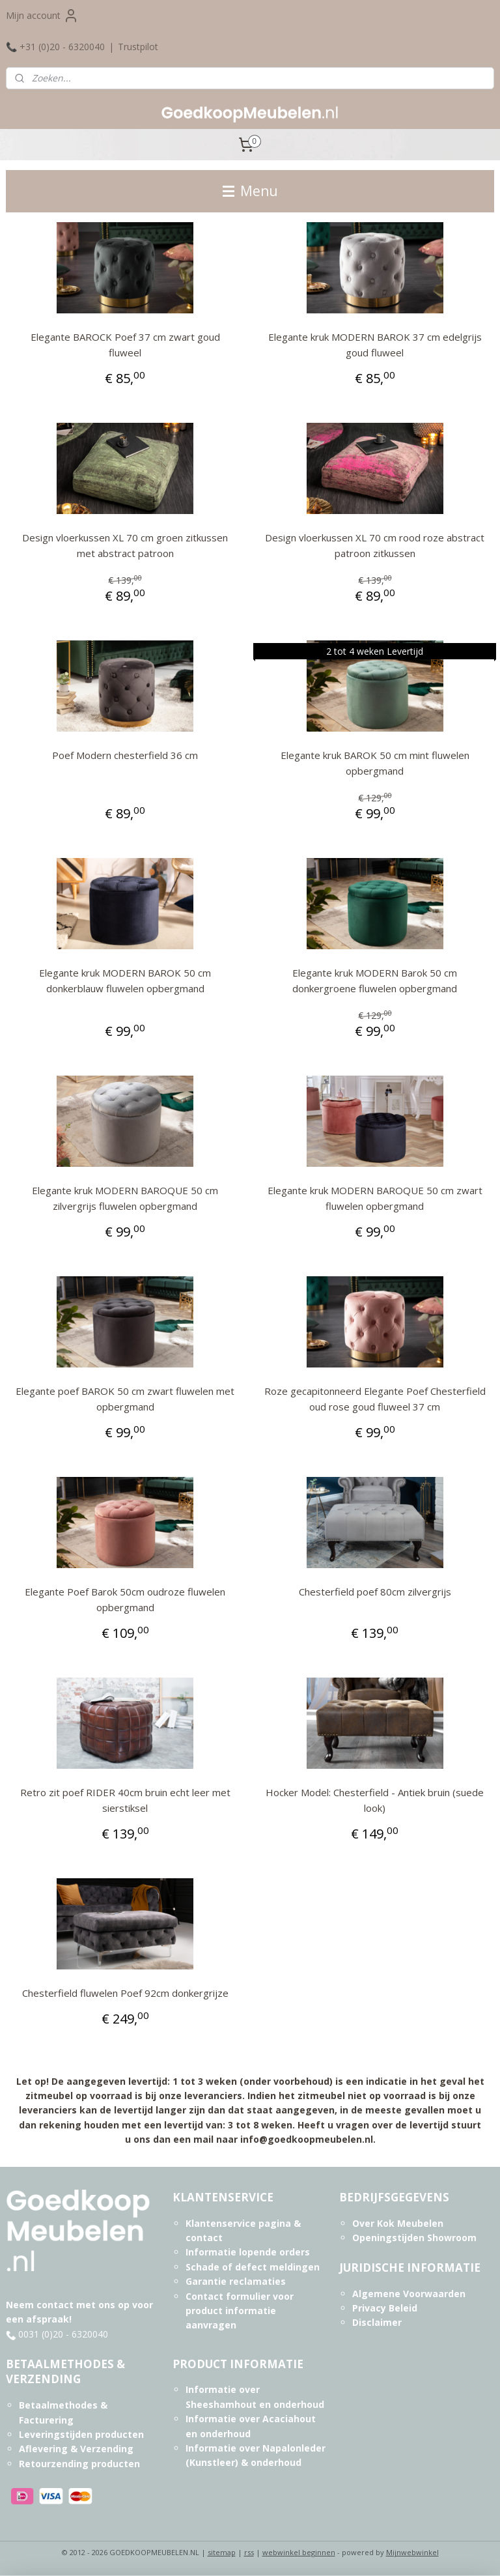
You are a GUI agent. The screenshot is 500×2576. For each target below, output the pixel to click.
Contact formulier (228, 2296)
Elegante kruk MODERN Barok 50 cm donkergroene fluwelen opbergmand (374, 980)
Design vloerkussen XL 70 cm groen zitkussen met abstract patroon (125, 545)
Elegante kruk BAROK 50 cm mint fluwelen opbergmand (375, 763)
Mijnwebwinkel (412, 2552)
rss (249, 2552)
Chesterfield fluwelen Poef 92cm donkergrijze (125, 1992)
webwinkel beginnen (298, 2552)
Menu (250, 191)
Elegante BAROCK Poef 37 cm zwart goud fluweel (125, 344)
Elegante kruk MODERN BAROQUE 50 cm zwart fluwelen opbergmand (375, 1198)
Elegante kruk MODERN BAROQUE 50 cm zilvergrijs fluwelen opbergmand (125, 1198)
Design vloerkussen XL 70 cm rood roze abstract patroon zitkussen (374, 545)
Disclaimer (377, 2322)
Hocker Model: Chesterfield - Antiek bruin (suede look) (375, 1800)
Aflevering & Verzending (76, 2448)
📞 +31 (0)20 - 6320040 (55, 46)
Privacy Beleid (384, 2308)
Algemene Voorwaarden (408, 2293)
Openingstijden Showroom (414, 2237)
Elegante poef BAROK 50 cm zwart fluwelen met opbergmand (125, 1398)
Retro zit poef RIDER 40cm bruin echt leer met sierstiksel (125, 1800)
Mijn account (42, 15)
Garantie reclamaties (236, 2281)
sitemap (222, 2552)
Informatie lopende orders (248, 2252)
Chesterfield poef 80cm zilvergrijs (375, 1591)
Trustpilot (138, 46)
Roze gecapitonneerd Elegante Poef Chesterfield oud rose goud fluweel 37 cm (375, 1398)
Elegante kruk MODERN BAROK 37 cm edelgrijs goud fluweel (375, 344)
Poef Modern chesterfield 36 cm (125, 755)
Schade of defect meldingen (253, 2267)
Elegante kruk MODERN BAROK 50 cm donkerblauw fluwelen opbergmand (125, 980)
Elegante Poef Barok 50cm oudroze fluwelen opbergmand (125, 1599)
